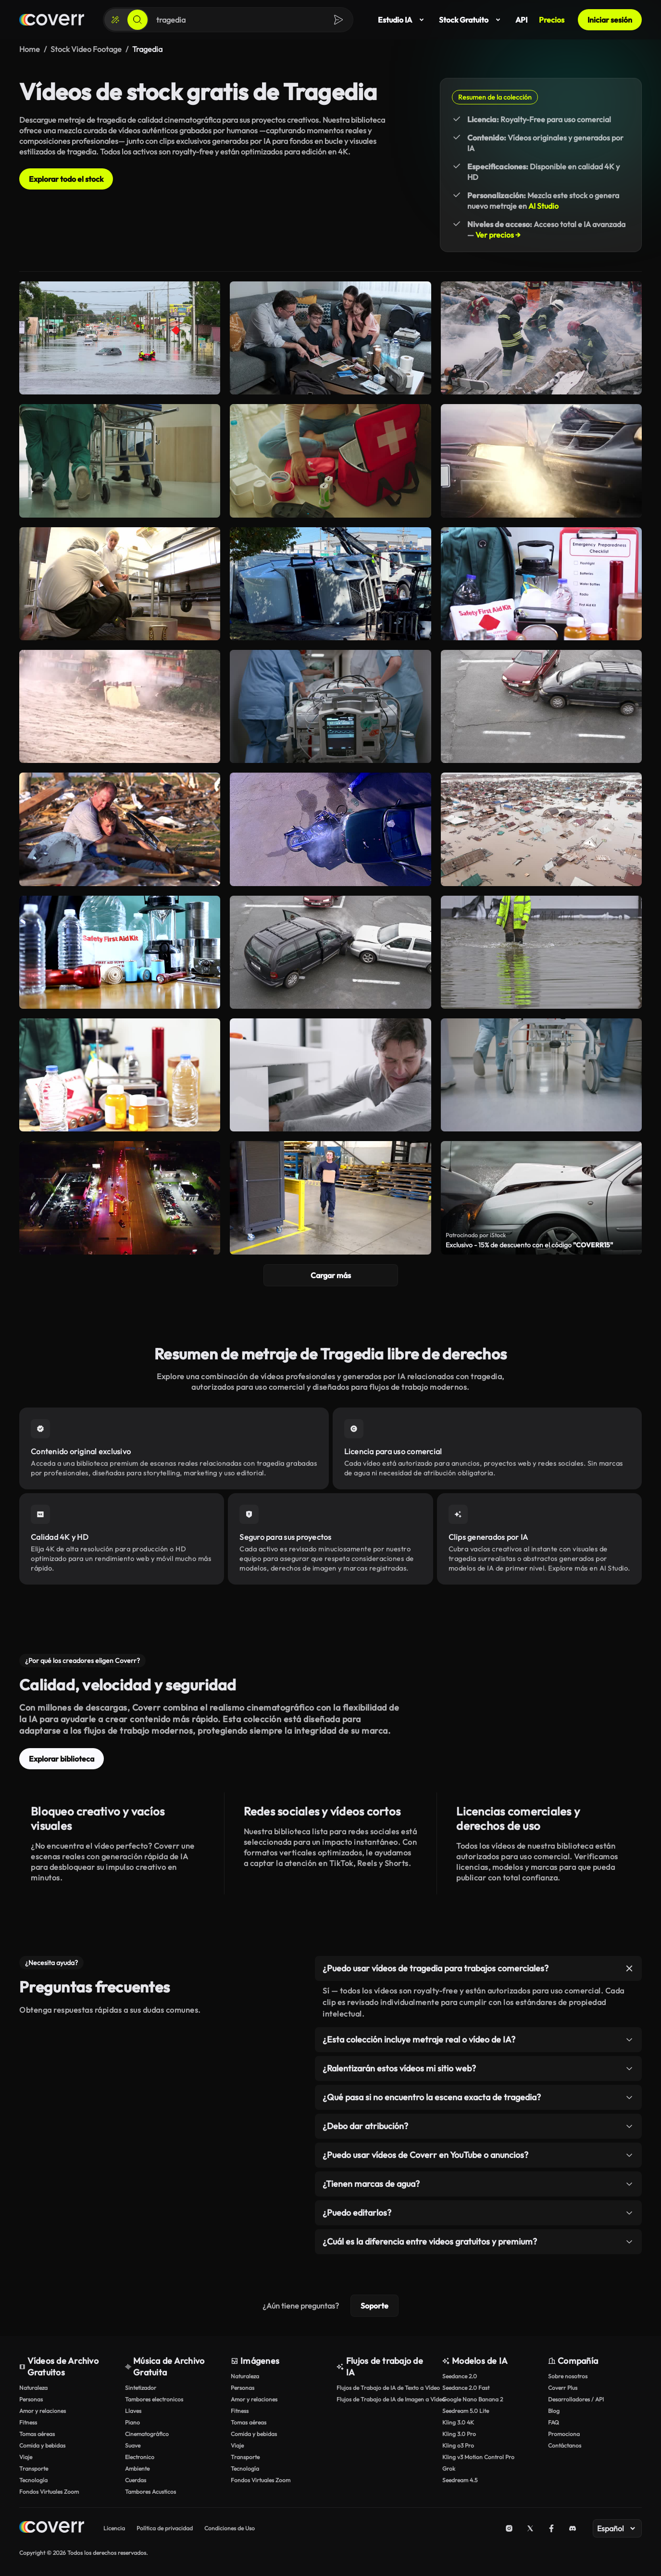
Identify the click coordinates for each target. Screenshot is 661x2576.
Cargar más (331, 1275)
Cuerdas (135, 2480)
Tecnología (33, 2480)
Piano (132, 2422)
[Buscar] (137, 20)
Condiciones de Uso (229, 2528)
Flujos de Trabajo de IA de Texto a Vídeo (385, 2387)
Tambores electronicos (154, 2399)
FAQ (553, 2422)
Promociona (564, 2433)
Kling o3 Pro (458, 2445)
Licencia (114, 2528)
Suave (132, 2445)
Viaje (25, 2457)
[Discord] (572, 2528)
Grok (448, 2468)
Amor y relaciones (42, 2410)
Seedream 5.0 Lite (465, 2410)
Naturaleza (33, 2387)
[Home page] (51, 2528)
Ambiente (137, 2468)
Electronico (139, 2457)
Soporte (374, 2305)
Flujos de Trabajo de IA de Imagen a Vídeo (385, 2399)
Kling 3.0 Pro (459, 2433)
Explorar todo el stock (66, 179)
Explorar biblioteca (61, 1759)
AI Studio (543, 206)
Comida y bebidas (42, 2445)
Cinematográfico (147, 2433)
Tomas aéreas (37, 2433)
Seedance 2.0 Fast (465, 2387)
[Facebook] (551, 2528)
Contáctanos (564, 2445)
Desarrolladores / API (576, 2399)
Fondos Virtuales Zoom (49, 2491)
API (521, 20)
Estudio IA (402, 19)
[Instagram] (509, 2528)
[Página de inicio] (51, 19)
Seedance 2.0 (459, 2376)
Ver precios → (498, 235)
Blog (554, 2410)
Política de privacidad (165, 2528)
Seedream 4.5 (459, 2480)
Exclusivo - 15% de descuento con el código (529, 1245)
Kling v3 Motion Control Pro (478, 2457)
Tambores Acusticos (150, 2491)
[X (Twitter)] (530, 2528)
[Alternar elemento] (629, 1968)
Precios (551, 20)
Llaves (133, 2410)
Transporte (33, 2468)
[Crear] (115, 20)
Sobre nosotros (567, 2376)
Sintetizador (140, 2387)
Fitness (28, 2422)
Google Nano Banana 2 (472, 2399)
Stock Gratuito (471, 19)
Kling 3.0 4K (458, 2422)
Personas (31, 2399)
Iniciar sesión (609, 20)
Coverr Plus (562, 2387)
